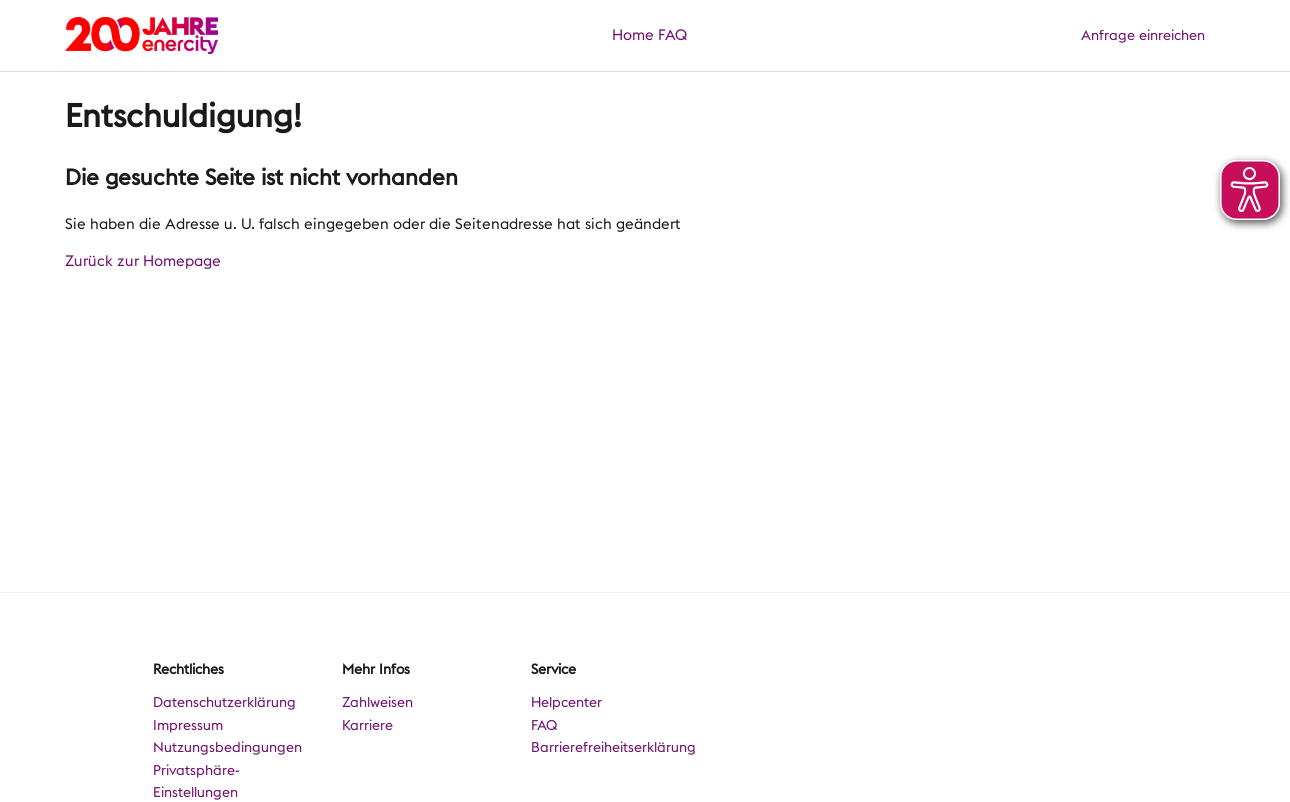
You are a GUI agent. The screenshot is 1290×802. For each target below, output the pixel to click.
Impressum (188, 725)
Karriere (367, 725)
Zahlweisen (377, 702)
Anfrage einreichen (1143, 35)
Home (633, 35)
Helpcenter (566, 702)
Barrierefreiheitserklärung (613, 747)
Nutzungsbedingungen (227, 747)
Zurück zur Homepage (143, 261)
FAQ (672, 35)
